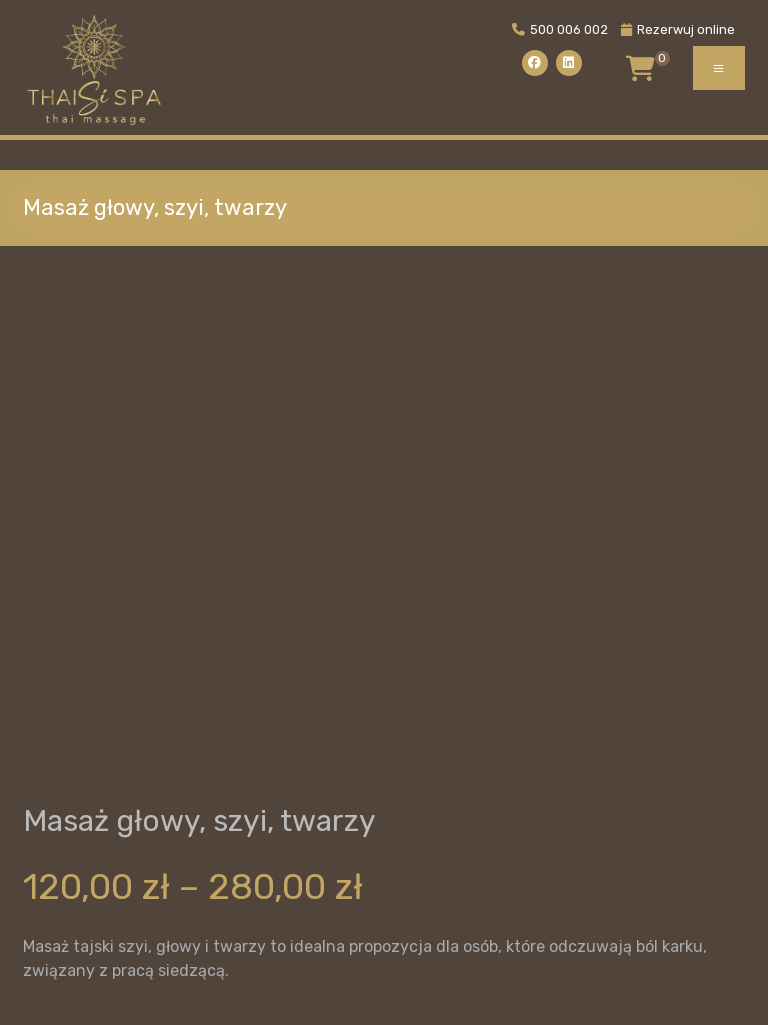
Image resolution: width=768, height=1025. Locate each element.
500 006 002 (560, 29)
